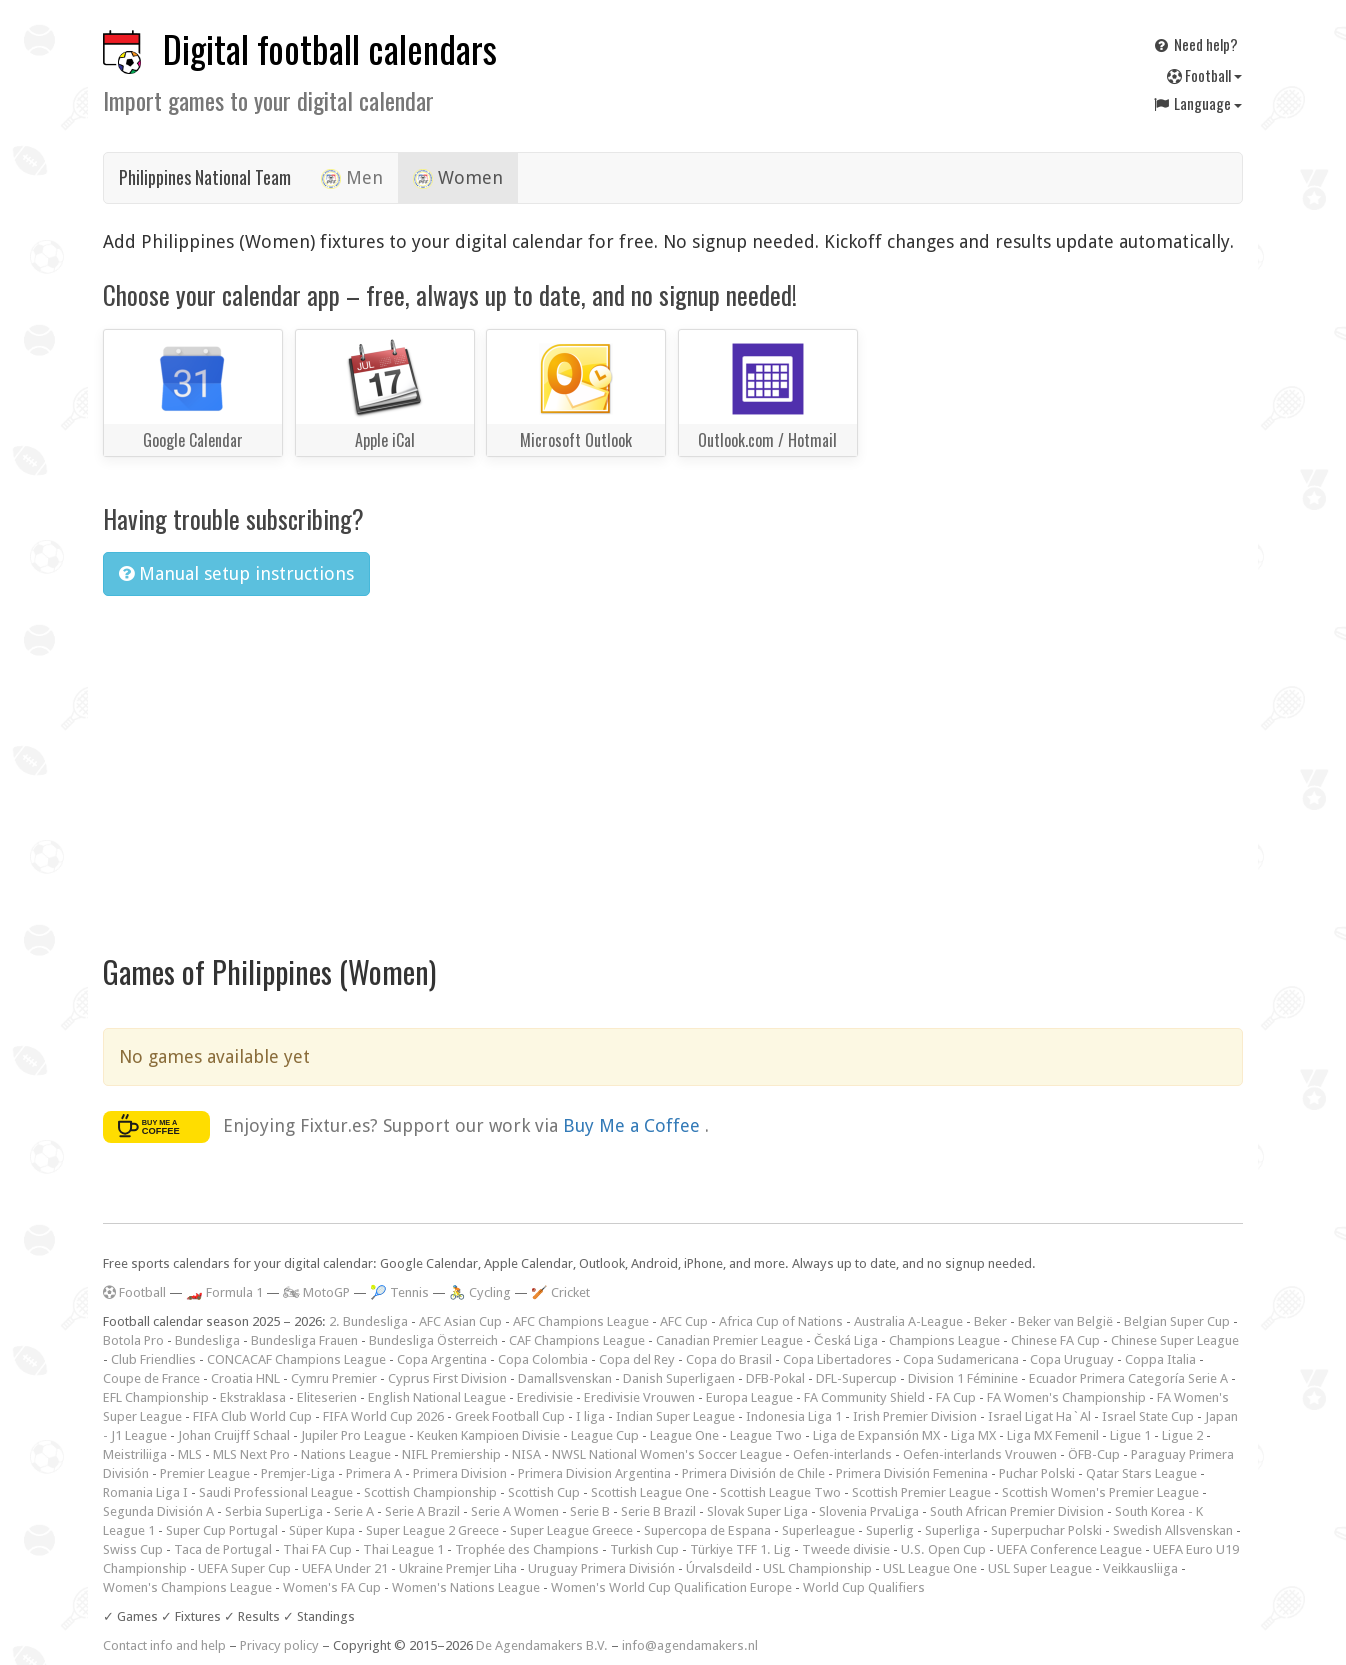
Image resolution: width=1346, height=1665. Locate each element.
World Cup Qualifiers (864, 1587)
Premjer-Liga (298, 1473)
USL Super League (1040, 1568)
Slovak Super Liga (757, 1511)
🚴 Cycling (480, 1292)
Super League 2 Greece (432, 1530)
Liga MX (973, 1435)
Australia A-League (908, 1321)
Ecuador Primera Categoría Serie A (1128, 1378)
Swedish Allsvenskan (1173, 1530)
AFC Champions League (581, 1321)
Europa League (749, 1397)
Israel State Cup (1148, 1416)
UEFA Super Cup (244, 1568)
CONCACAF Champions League (296, 1359)
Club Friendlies (153, 1359)
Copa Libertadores (837, 1359)
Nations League (346, 1454)
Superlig (890, 1530)
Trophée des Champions (527, 1549)
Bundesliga (207, 1340)
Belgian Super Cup (1177, 1321)
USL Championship (817, 1568)
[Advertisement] (673, 762)
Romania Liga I (145, 1492)
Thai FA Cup (317, 1549)
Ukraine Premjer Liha (458, 1568)
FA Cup (956, 1397)
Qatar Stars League (1141, 1473)
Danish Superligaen (679, 1378)
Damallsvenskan (565, 1378)
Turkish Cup (644, 1549)
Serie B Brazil (658, 1511)
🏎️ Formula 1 (224, 1292)
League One (684, 1435)
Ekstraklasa (253, 1397)
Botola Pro (133, 1340)
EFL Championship (156, 1397)
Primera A (374, 1473)
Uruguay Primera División (601, 1568)
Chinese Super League (1175, 1340)
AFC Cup (684, 1321)
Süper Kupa (322, 1530)
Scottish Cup (544, 1492)
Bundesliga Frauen (304, 1340)
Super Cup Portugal (222, 1530)
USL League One (930, 1568)
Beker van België (1065, 1321)
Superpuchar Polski (1046, 1530)
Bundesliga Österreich (433, 1340)
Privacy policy (279, 1645)
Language (1197, 103)
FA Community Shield (864, 1397)
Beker (990, 1321)
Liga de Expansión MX (876, 1435)
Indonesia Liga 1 (794, 1416)
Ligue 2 (1182, 1435)
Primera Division (460, 1473)
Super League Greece (571, 1530)
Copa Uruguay (1072, 1359)
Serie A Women (515, 1511)
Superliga (952, 1530)
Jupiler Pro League (353, 1435)
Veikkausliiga (1140, 1568)
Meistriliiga (135, 1454)
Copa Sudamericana (961, 1359)
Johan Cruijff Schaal (234, 1435)
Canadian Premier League (729, 1340)
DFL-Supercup (856, 1378)
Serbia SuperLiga (274, 1511)
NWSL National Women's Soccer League (667, 1454)
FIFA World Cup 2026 (383, 1416)
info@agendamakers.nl (690, 1645)
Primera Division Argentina (594, 1473)
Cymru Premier (334, 1378)
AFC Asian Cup (460, 1321)
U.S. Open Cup (943, 1549)
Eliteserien (327, 1397)
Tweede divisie (846, 1549)
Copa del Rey (637, 1359)
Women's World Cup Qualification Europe (671, 1587)
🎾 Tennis (399, 1292)
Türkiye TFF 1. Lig (740, 1549)
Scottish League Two (780, 1492)
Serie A (354, 1511)
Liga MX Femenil (1053, 1435)
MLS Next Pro (251, 1454)
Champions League (944, 1340)
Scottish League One (650, 1492)
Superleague (818, 1530)
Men (352, 178)
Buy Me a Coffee (634, 1124)
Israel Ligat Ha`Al (1039, 1416)
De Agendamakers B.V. (542, 1645)
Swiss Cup (133, 1549)
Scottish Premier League (921, 1492)
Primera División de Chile (753, 1473)
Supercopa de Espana (707, 1530)
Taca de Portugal (223, 1549)
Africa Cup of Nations (781, 1321)
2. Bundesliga (368, 1321)
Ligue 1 (1130, 1435)
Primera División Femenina (912, 1473)
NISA (526, 1454)
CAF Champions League (577, 1340)
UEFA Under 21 (345, 1568)
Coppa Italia (1160, 1359)
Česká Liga (846, 1340)
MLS (190, 1454)
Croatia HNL (245, 1378)
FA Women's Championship (1066, 1397)
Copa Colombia (543, 1359)
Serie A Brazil (422, 1511)
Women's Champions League (187, 1587)
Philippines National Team (205, 177)
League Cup (605, 1435)
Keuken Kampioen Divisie (488, 1435)
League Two (766, 1435)
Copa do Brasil (729, 1359)
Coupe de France (151, 1378)
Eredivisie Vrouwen (639, 1397)
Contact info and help (164, 1645)
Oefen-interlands (842, 1454)
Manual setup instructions (236, 573)
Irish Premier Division (915, 1416)
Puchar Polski (1037, 1473)
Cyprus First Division (447, 1378)
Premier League (205, 1473)
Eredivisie (545, 1397)
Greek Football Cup (510, 1416)
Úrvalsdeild (719, 1568)
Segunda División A (158, 1511)
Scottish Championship (430, 1492)
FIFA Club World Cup (252, 1416)
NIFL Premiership (451, 1454)
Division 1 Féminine (963, 1378)
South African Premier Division (1017, 1511)
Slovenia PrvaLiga (869, 1511)
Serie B (590, 1511)
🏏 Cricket (560, 1292)
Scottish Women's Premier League (1100, 1492)
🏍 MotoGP (316, 1292)
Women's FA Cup (332, 1587)
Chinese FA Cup (1055, 1340)
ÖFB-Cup (1094, 1454)
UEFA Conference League (1069, 1549)
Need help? (1195, 44)
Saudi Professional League (276, 1492)
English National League (437, 1397)
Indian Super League (675, 1416)
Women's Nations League (466, 1587)
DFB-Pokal (775, 1378)
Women (458, 178)
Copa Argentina (442, 1359)
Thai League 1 (403, 1549)
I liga (590, 1416)
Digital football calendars (330, 48)
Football (1204, 75)
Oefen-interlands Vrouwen (980, 1454)
